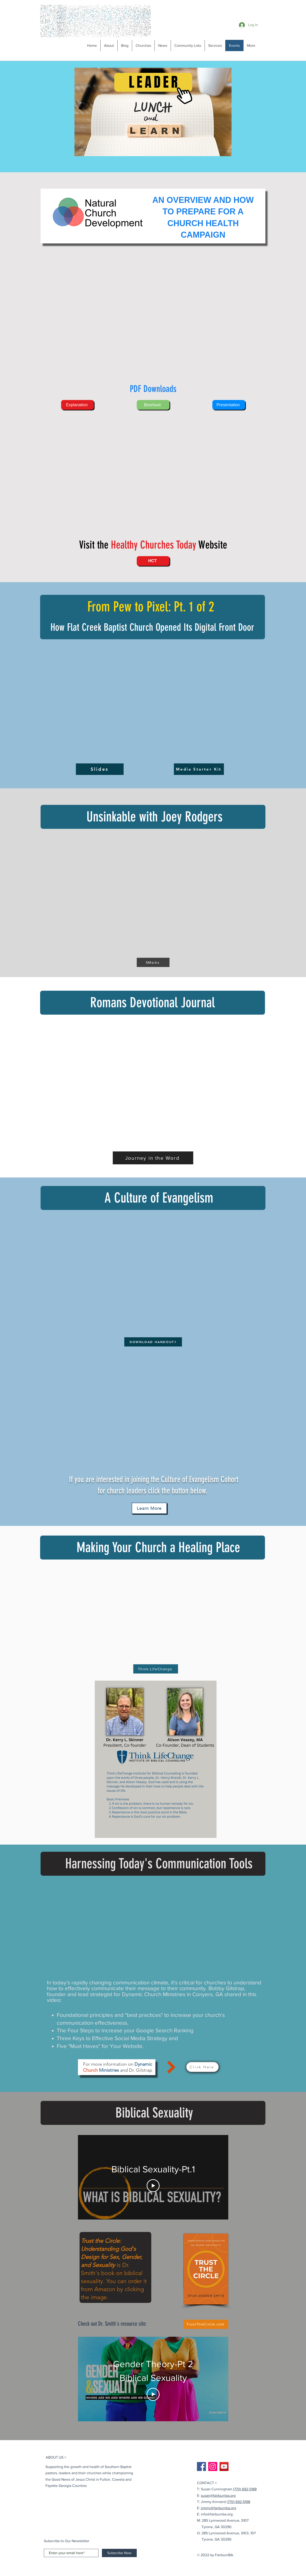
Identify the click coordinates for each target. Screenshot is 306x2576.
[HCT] (153, 561)
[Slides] (100, 769)
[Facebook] (201, 2466)
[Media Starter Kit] (199, 769)
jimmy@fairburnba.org (218, 2508)
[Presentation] (228, 405)
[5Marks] (153, 962)
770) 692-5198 (239, 2502)
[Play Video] (153, 2185)
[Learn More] (149, 1508)
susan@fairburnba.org (218, 2495)
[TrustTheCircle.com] (206, 2324)
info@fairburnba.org (217, 2514)
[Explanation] (77, 405)
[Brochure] (153, 405)
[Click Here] (202, 2067)
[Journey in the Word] (153, 1157)
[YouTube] (224, 2466)
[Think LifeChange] (155, 1669)
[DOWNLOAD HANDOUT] (153, 1341)
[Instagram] (212, 2466)
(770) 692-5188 (245, 2489)
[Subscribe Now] (119, 2553)
